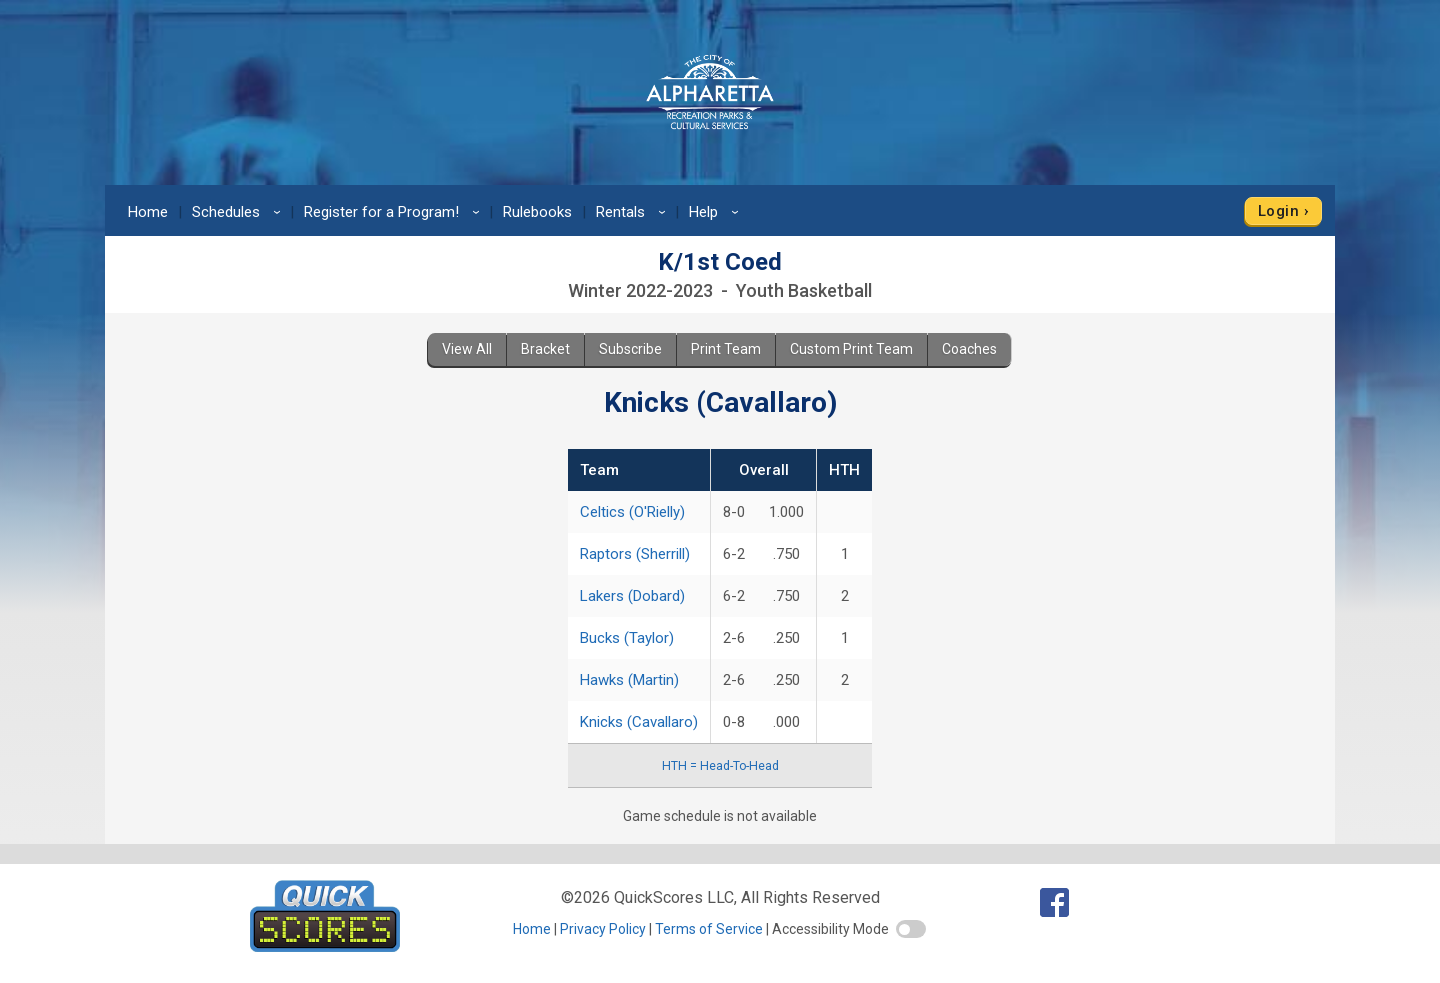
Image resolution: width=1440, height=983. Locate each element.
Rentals (634, 212)
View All (467, 349)
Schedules (239, 212)
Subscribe (630, 349)
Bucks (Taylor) (627, 638)
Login (1278, 211)
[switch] (911, 929)
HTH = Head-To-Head (720, 766)
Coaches (969, 349)
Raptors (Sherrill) (635, 554)
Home (148, 212)
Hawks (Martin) (629, 680)
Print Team (726, 349)
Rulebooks (537, 212)
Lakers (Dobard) (632, 596)
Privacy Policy (603, 929)
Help (717, 212)
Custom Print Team (851, 349)
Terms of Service (709, 929)
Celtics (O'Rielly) (632, 512)
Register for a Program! (395, 212)
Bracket (545, 349)
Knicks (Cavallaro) (639, 722)
